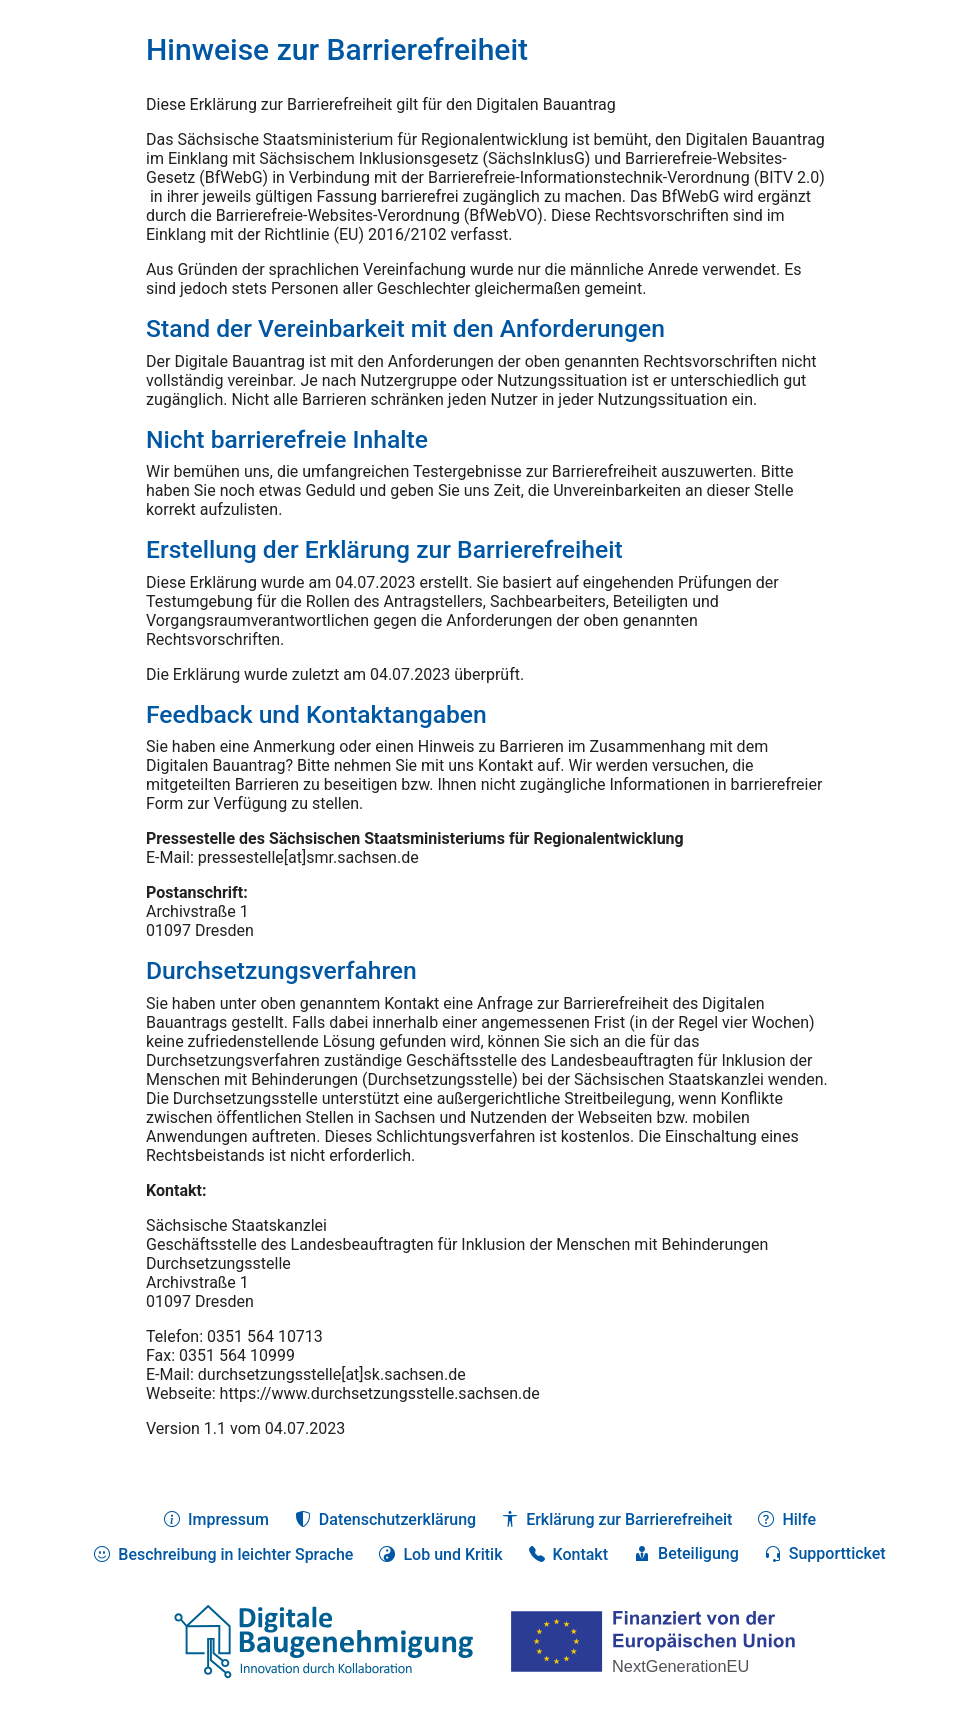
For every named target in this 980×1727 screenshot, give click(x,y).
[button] (440, 1554)
